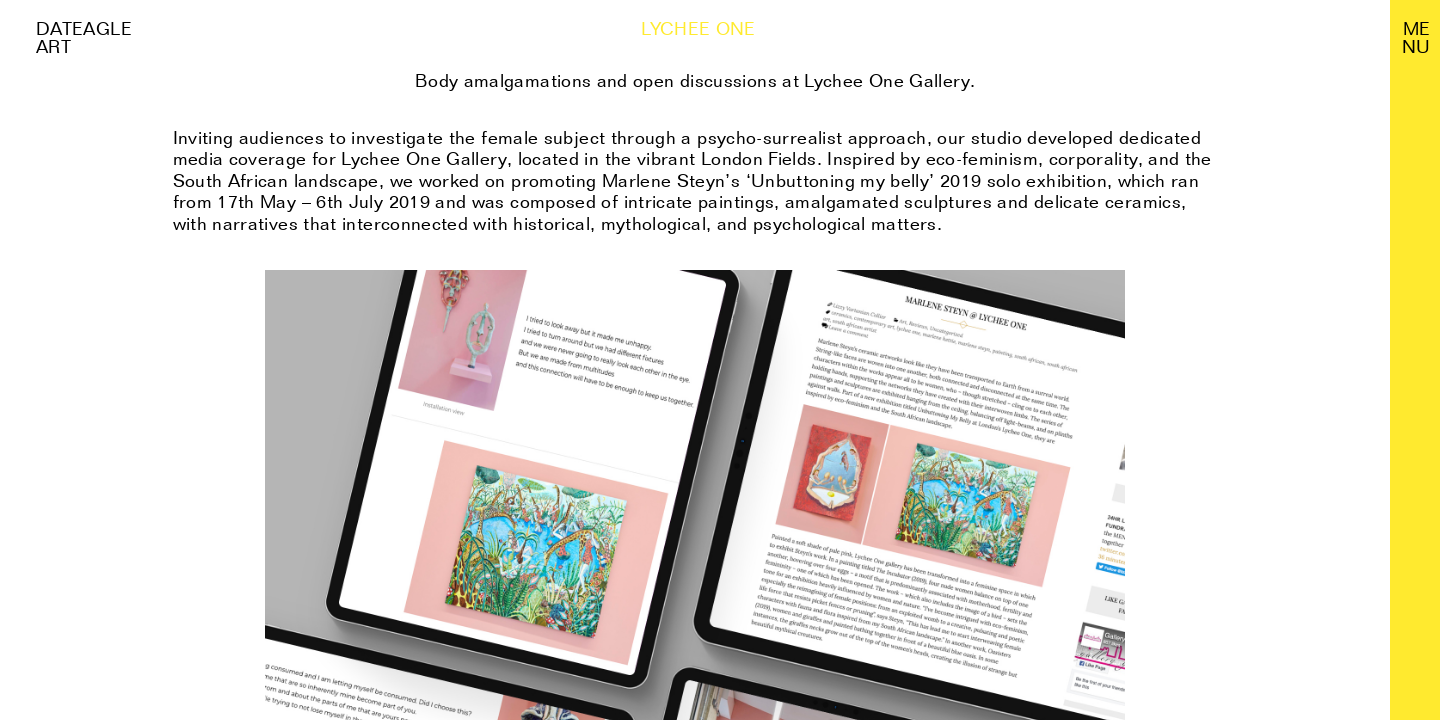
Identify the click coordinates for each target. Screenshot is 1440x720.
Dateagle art (84, 37)
